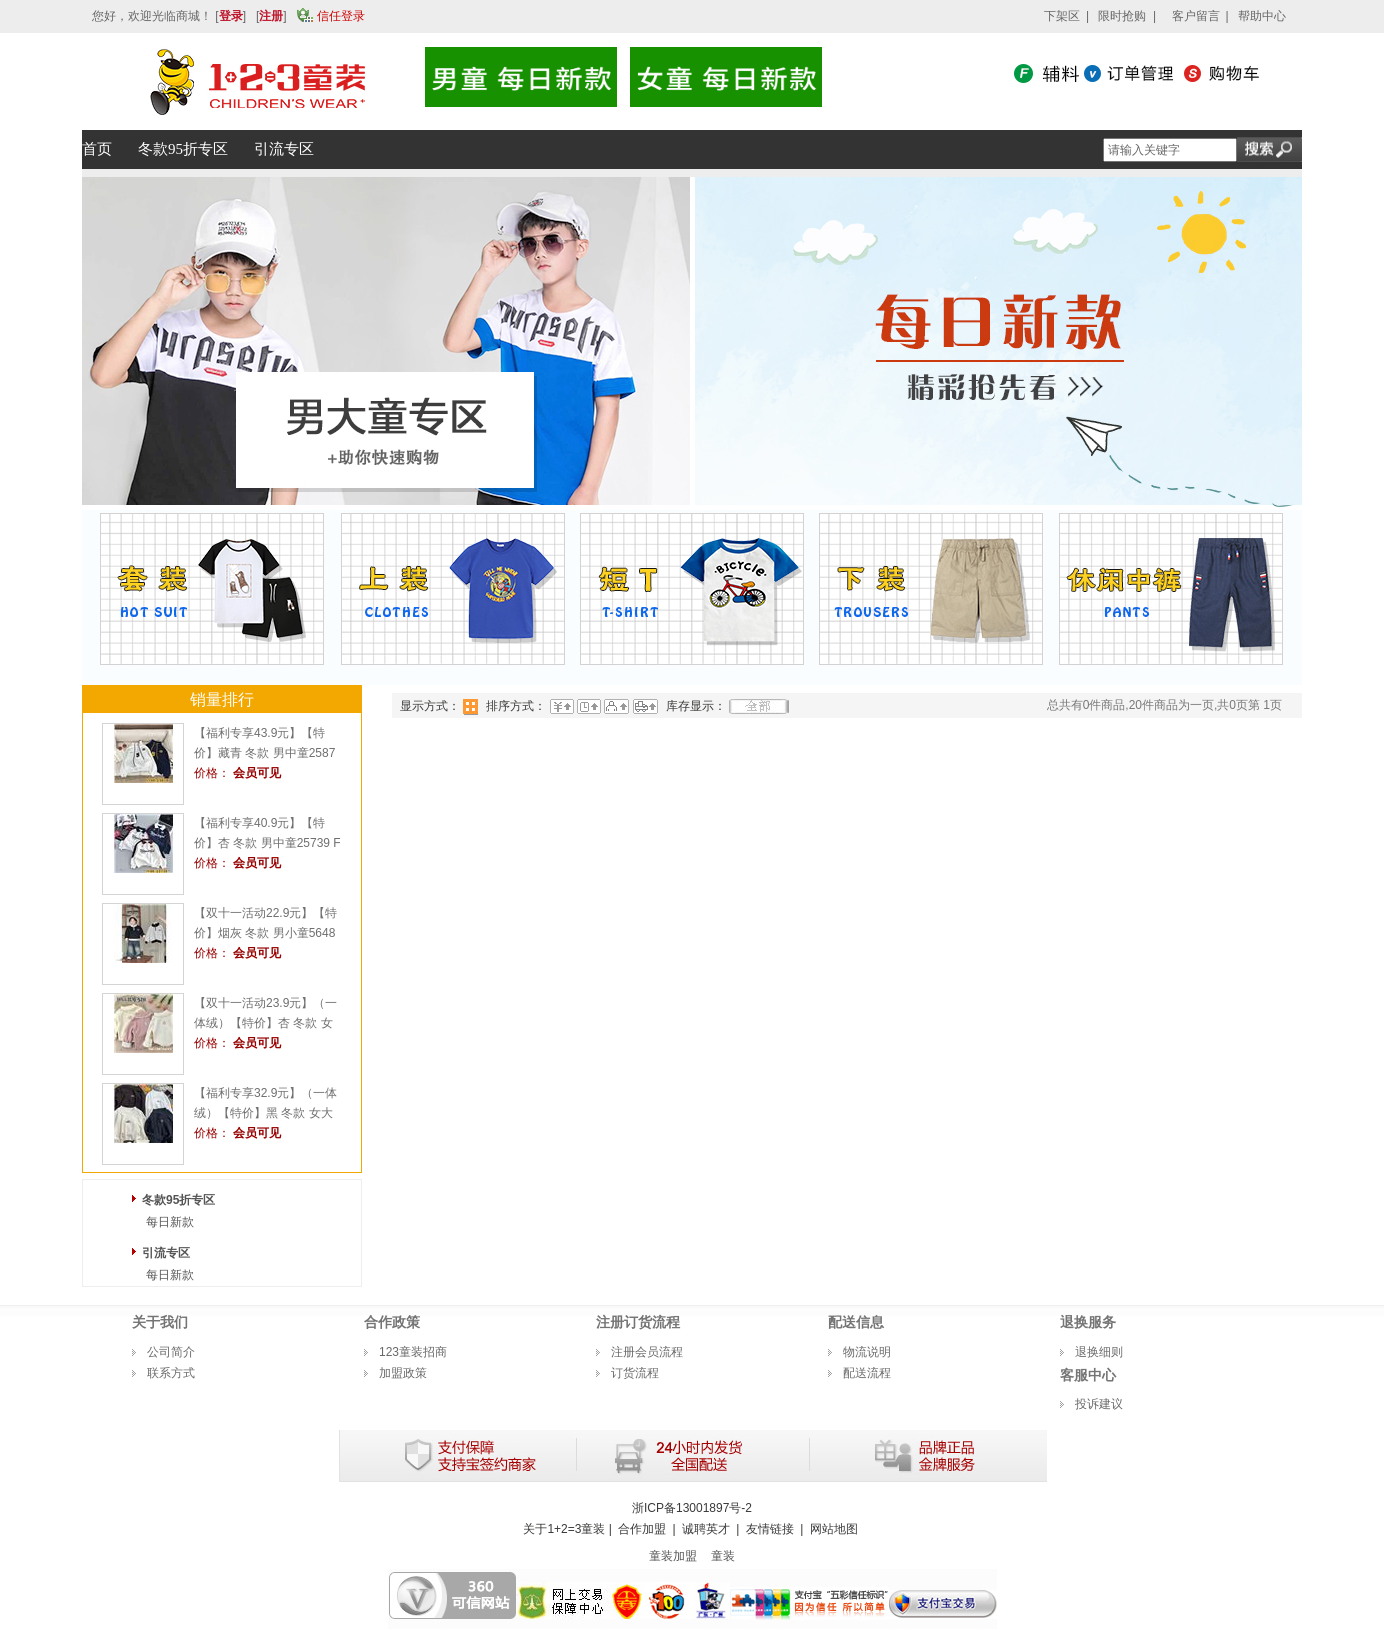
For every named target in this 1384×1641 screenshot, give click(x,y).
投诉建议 (1099, 1404)
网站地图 (834, 1529)
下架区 (1062, 16)
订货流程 (635, 1373)
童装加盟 (673, 1556)
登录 (231, 16)
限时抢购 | (1127, 16)
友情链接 (770, 1529)
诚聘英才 (706, 1529)
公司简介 (171, 1352)
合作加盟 (642, 1529)
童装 (723, 1556)
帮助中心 (1262, 16)
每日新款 (170, 1222)
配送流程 (867, 1373)
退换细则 (1099, 1352)
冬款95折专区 (178, 1200)
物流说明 (867, 1352)
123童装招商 (413, 1352)
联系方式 (171, 1373)
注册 (271, 16)
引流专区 (166, 1253)
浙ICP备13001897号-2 (692, 1508)
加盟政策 (403, 1373)
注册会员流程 (647, 1352)
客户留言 (1196, 16)
